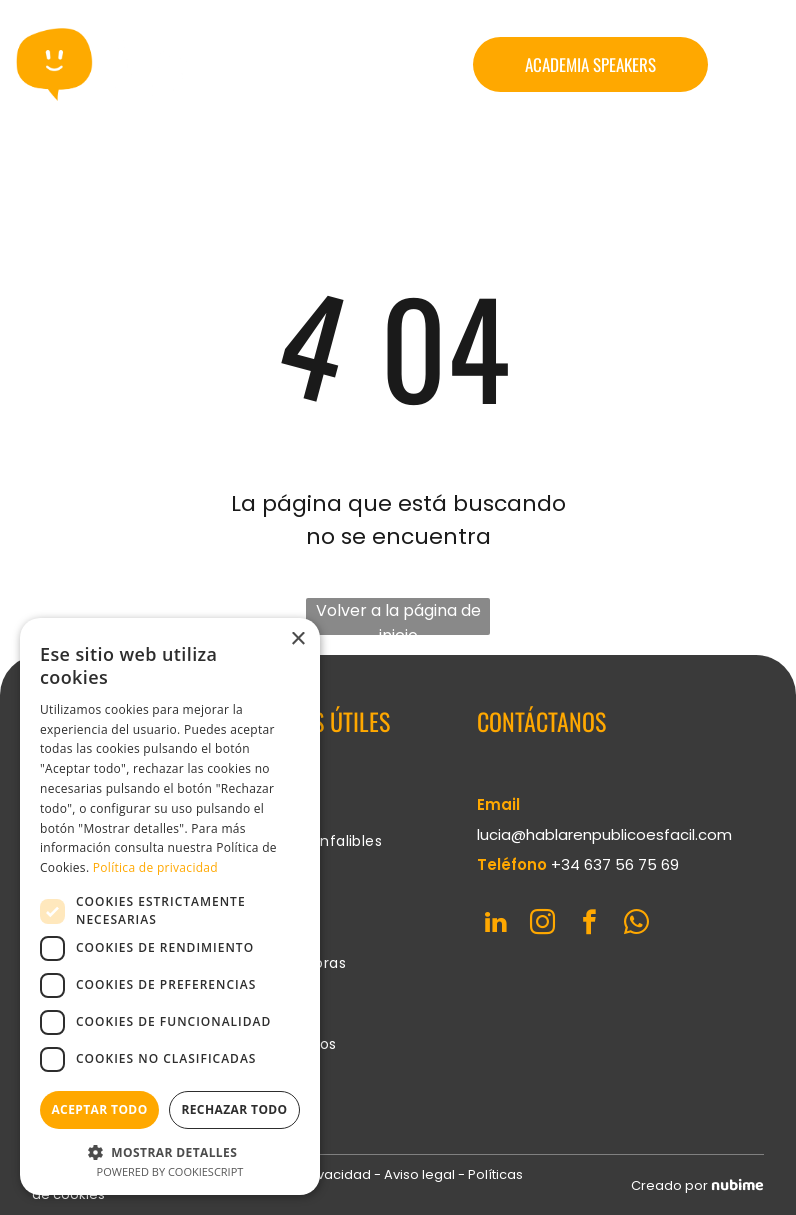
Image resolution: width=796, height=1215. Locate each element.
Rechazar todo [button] (234, 1109)
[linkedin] (495, 925)
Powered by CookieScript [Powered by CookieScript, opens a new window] (170, 1171)
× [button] (297, 639)
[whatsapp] (636, 925)
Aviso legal (419, 1174)
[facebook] (589, 925)
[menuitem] (320, 801)
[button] (170, 1151)
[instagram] (542, 925)
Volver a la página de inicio (398, 617)
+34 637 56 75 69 (615, 864)
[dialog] (170, 906)
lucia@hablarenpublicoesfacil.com (604, 834)
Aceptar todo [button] (99, 1109)
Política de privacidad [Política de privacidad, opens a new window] (155, 867)
